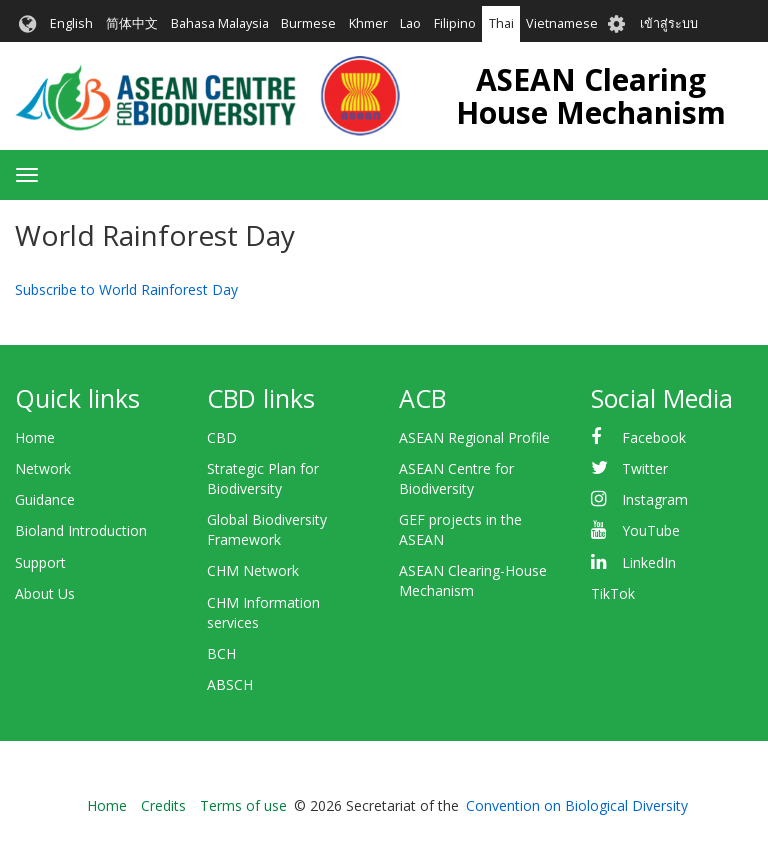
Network (43, 468)
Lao (410, 23)
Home (35, 437)
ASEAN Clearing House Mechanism (591, 96)
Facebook (654, 437)
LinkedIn (649, 562)
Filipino (455, 23)
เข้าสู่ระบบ (669, 23)
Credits (163, 805)
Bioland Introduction (81, 530)
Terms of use (243, 805)
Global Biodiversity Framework (267, 529)
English (71, 23)
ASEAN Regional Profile (474, 437)
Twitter (645, 468)
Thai (501, 23)
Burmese (308, 23)
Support (40, 562)
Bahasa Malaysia (220, 23)
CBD (222, 437)
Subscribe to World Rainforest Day (126, 289)
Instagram (655, 499)
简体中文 (132, 23)
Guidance (45, 499)
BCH (221, 653)
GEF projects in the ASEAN (460, 529)
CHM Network (253, 570)
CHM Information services (263, 612)
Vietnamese (562, 23)
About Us (45, 593)
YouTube (651, 530)
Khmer (368, 23)
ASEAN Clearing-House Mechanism (473, 580)
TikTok (613, 593)
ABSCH (230, 684)
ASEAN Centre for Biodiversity (456, 478)
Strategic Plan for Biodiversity (263, 478)
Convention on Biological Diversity (577, 805)
